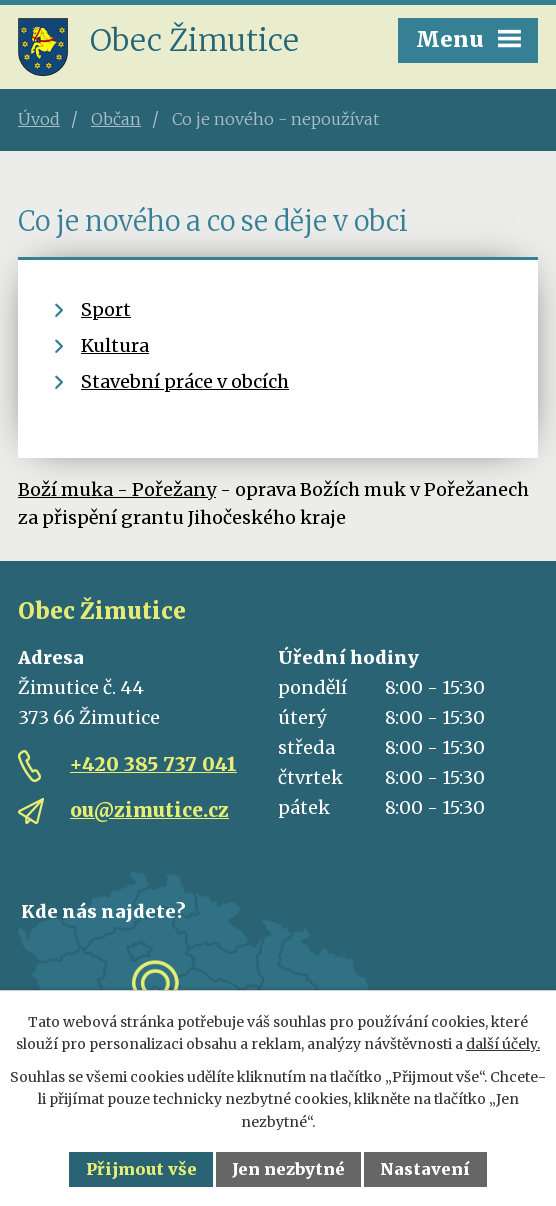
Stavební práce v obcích (185, 381)
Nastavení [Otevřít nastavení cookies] (425, 1169)
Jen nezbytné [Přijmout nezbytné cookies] (288, 1169)
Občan (116, 119)
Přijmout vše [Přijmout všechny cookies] (141, 1169)
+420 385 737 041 (153, 764)
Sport (106, 309)
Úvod (39, 119)
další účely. (503, 1044)
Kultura (115, 345)
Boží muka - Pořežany (117, 489)
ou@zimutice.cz (149, 810)
